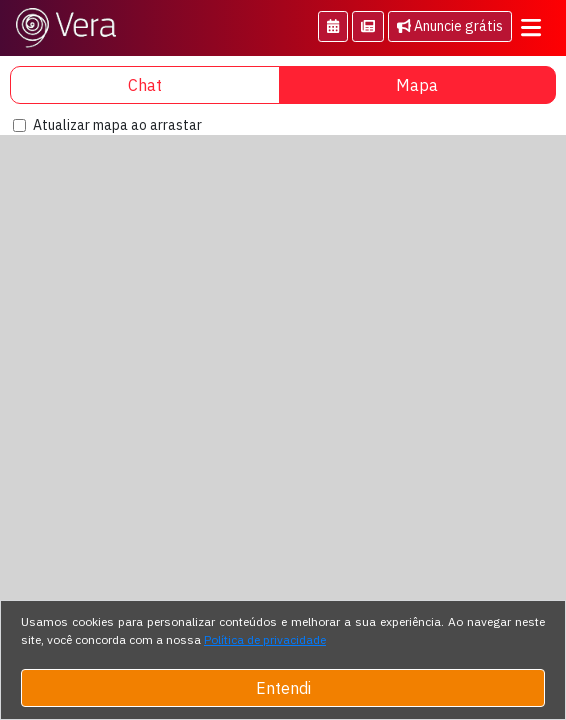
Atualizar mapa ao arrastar (117, 125)
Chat (145, 85)
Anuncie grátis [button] (450, 26)
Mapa (417, 85)
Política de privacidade (265, 639)
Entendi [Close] (283, 688)
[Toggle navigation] (531, 28)
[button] (333, 26)
